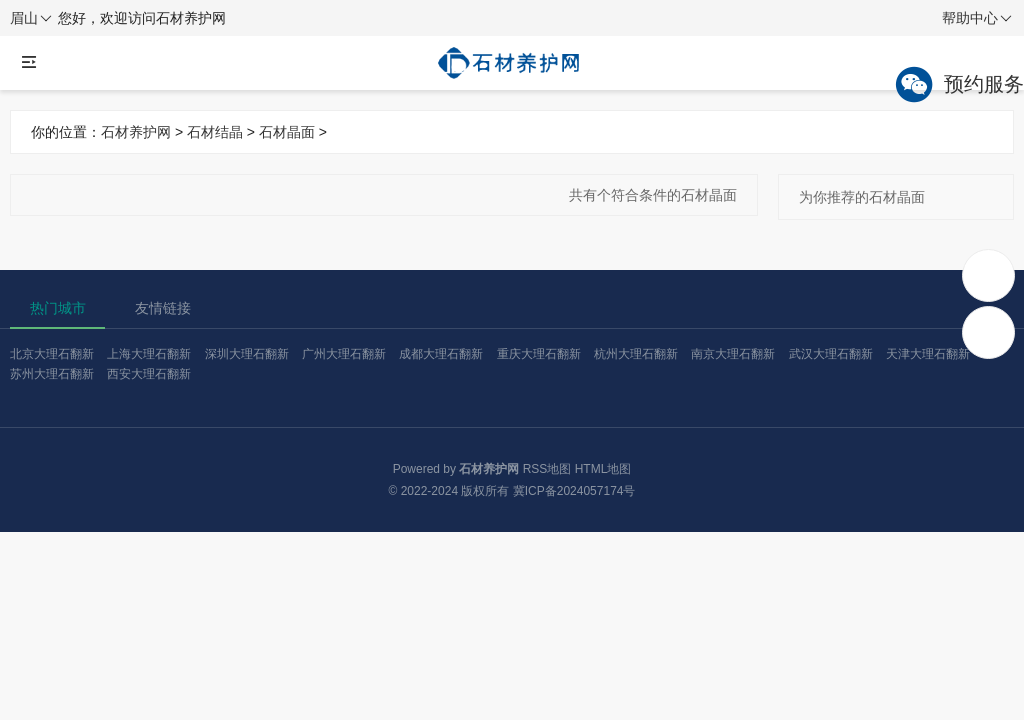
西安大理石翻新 (149, 374)
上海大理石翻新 (149, 354)
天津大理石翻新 (928, 354)
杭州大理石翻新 (636, 354)
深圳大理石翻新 (247, 354)
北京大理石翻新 (52, 354)
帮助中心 (977, 19)
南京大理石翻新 (733, 354)
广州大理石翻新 (344, 354)
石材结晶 (215, 132)
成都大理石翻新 (441, 354)
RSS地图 (547, 469)
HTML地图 (603, 469)
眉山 (31, 19)
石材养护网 (136, 132)
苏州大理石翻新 (52, 374)
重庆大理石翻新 (539, 354)
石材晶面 (287, 132)
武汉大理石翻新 (831, 354)
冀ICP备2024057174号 (574, 491)
